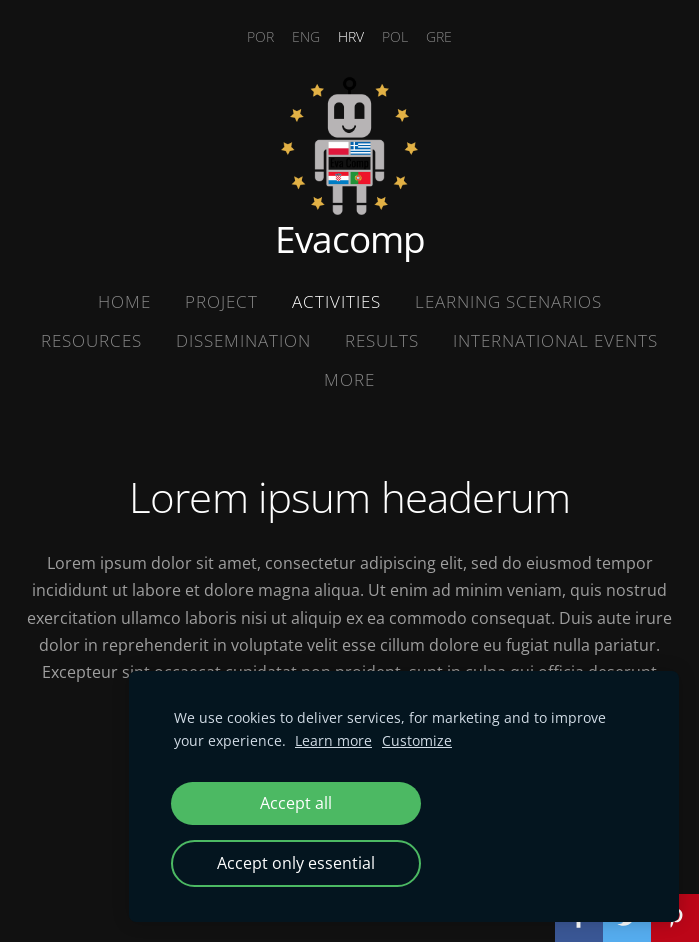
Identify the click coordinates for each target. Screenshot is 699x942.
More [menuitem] (349, 379)
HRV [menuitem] (351, 36)
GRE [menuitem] (439, 36)
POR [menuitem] (260, 36)
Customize (417, 740)
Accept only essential (296, 863)
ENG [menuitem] (306, 36)
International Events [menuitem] (555, 340)
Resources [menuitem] (91, 340)
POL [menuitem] (395, 36)
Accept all (296, 803)
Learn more (333, 740)
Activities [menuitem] (336, 301)
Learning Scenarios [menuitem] (508, 301)
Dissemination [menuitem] (243, 340)
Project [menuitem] (221, 301)
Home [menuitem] (124, 301)
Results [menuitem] (382, 340)
